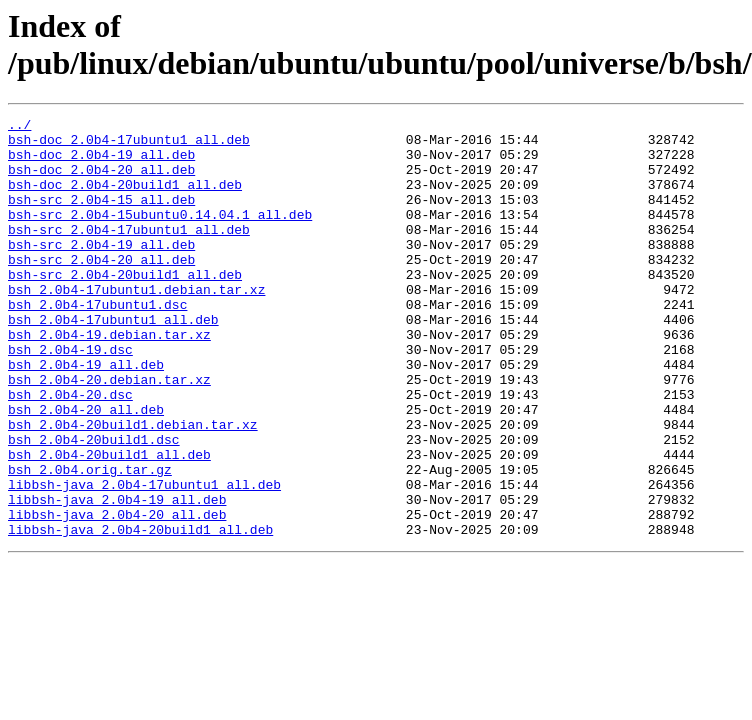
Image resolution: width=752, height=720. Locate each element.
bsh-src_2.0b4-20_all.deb (101, 289)
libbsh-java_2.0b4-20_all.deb (117, 595)
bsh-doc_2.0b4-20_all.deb (101, 181)
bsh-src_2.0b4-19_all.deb (101, 271)
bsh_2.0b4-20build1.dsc (94, 505)
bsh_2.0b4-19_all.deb (86, 415)
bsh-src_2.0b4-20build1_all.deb (125, 307)
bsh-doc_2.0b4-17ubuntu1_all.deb (129, 145)
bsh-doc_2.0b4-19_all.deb (101, 163)
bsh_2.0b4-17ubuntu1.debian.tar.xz (136, 325)
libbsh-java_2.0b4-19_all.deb (117, 577)
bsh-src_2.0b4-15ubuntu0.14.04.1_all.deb (160, 235)
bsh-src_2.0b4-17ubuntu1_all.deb (129, 253)
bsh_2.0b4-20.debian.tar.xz (109, 433)
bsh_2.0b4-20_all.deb (86, 469)
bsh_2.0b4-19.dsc (70, 397)
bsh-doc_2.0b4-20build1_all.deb (125, 199)
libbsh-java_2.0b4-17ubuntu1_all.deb (144, 559)
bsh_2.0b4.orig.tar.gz (90, 541)
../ (19, 127)
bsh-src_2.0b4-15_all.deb (101, 217)
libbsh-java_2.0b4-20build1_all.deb (140, 613)
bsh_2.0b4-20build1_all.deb (109, 523)
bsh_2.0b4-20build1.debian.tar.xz (133, 487)
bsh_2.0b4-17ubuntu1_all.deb (113, 361)
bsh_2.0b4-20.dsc (70, 451)
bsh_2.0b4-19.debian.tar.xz (109, 379)
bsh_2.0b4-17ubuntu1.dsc (97, 343)
